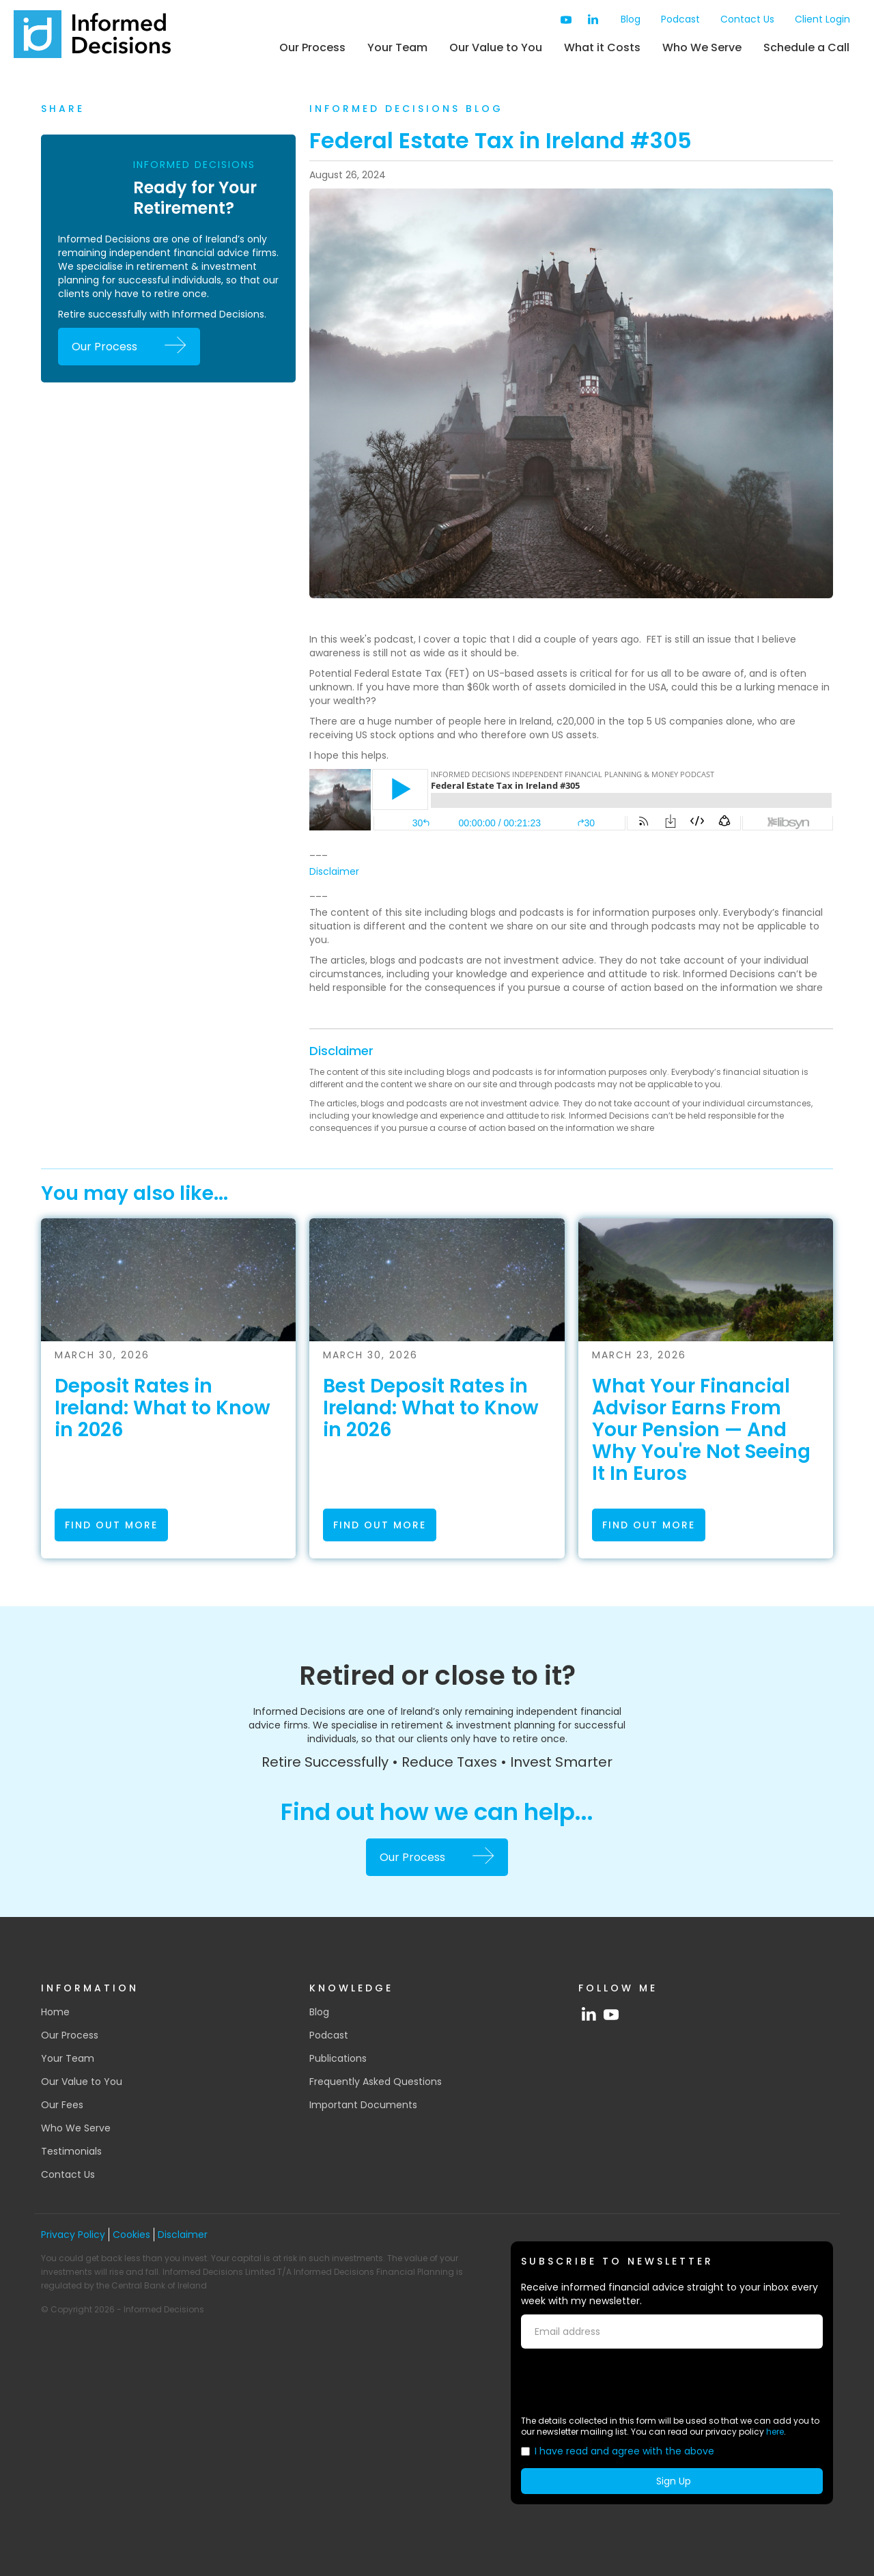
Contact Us (747, 19)
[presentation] (625, 2382)
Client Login (822, 19)
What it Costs (602, 47)
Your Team (397, 47)
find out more (111, 1525)
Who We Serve (702, 47)
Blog (630, 19)
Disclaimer (334, 871)
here (775, 2431)
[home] (92, 34)
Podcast (680, 19)
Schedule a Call (806, 47)
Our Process (312, 47)
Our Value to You (495, 47)
